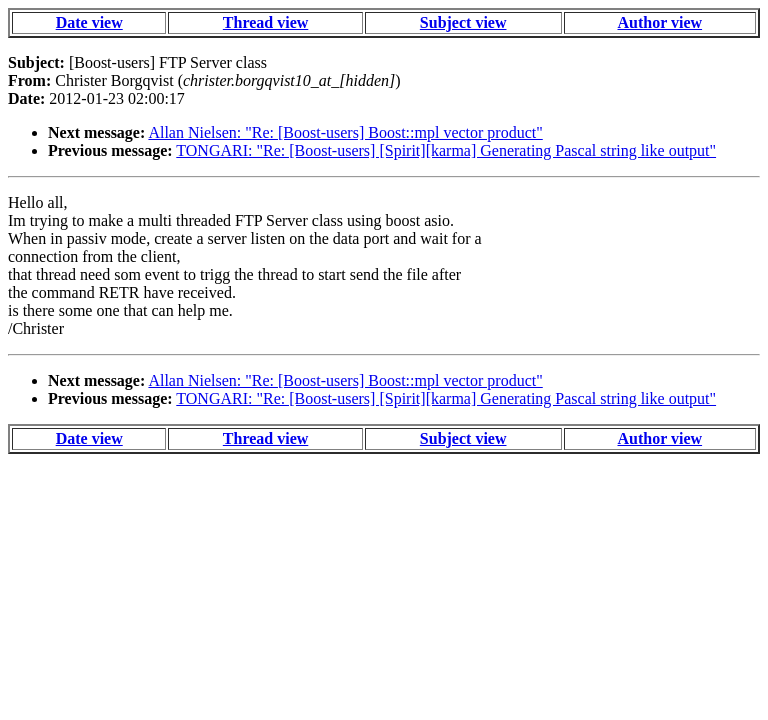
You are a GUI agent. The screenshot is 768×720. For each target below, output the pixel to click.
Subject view (463, 22)
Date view (89, 22)
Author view (660, 22)
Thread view (265, 22)
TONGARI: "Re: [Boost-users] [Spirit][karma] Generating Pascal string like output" (446, 150)
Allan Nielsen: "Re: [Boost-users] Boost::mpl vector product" (345, 132)
